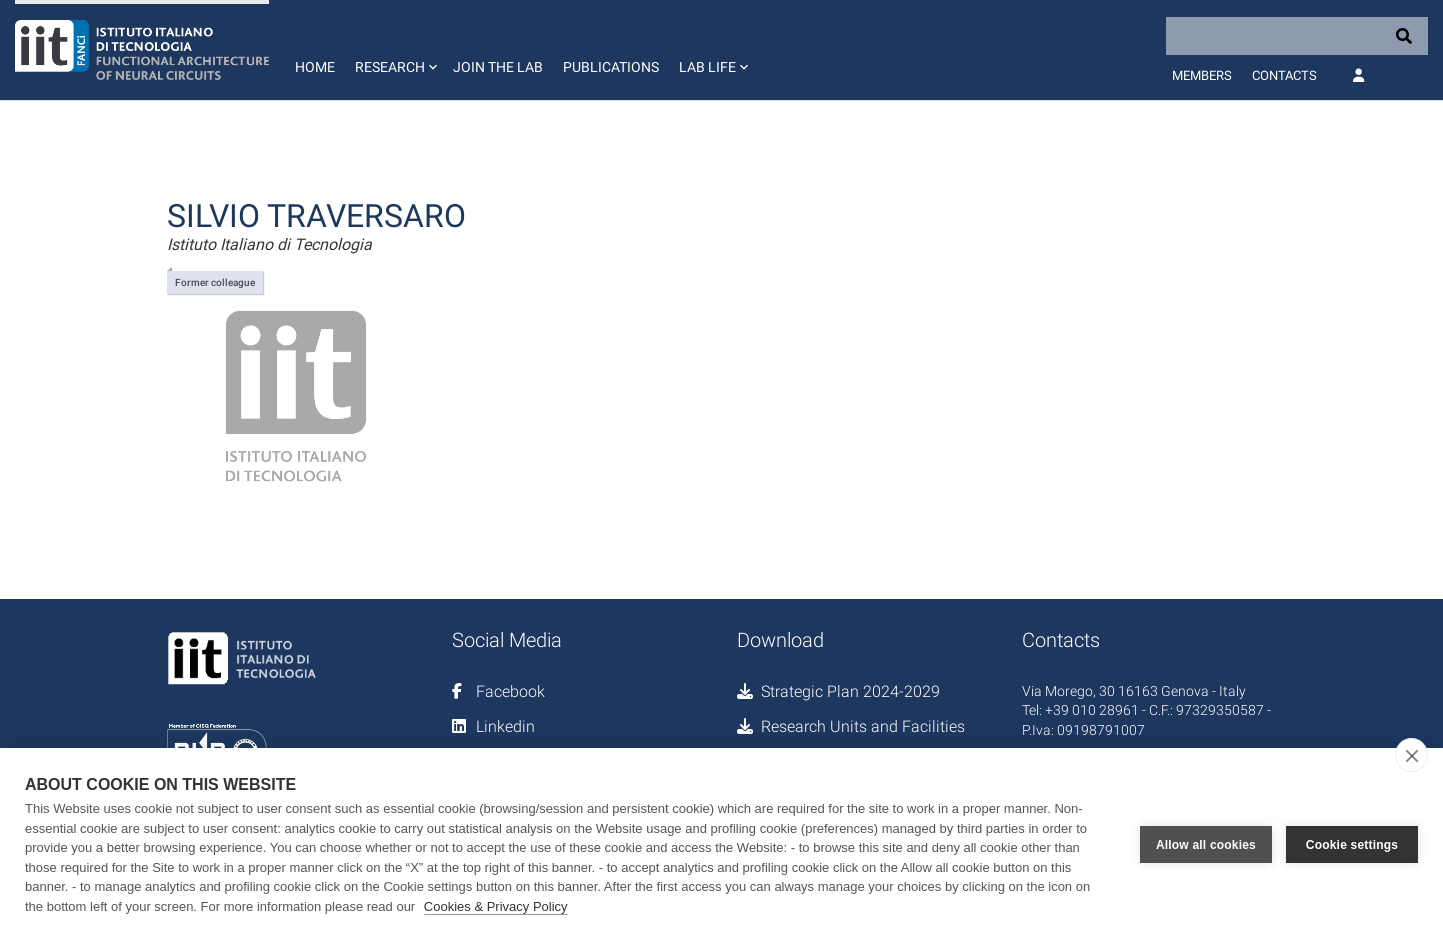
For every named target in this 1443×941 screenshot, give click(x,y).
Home (315, 67)
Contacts (1284, 75)
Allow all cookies (1206, 845)
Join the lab (498, 67)
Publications (611, 67)
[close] (1411, 755)
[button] (394, 50)
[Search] (1297, 36)
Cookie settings (1352, 845)
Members (1202, 75)
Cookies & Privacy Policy (496, 906)
